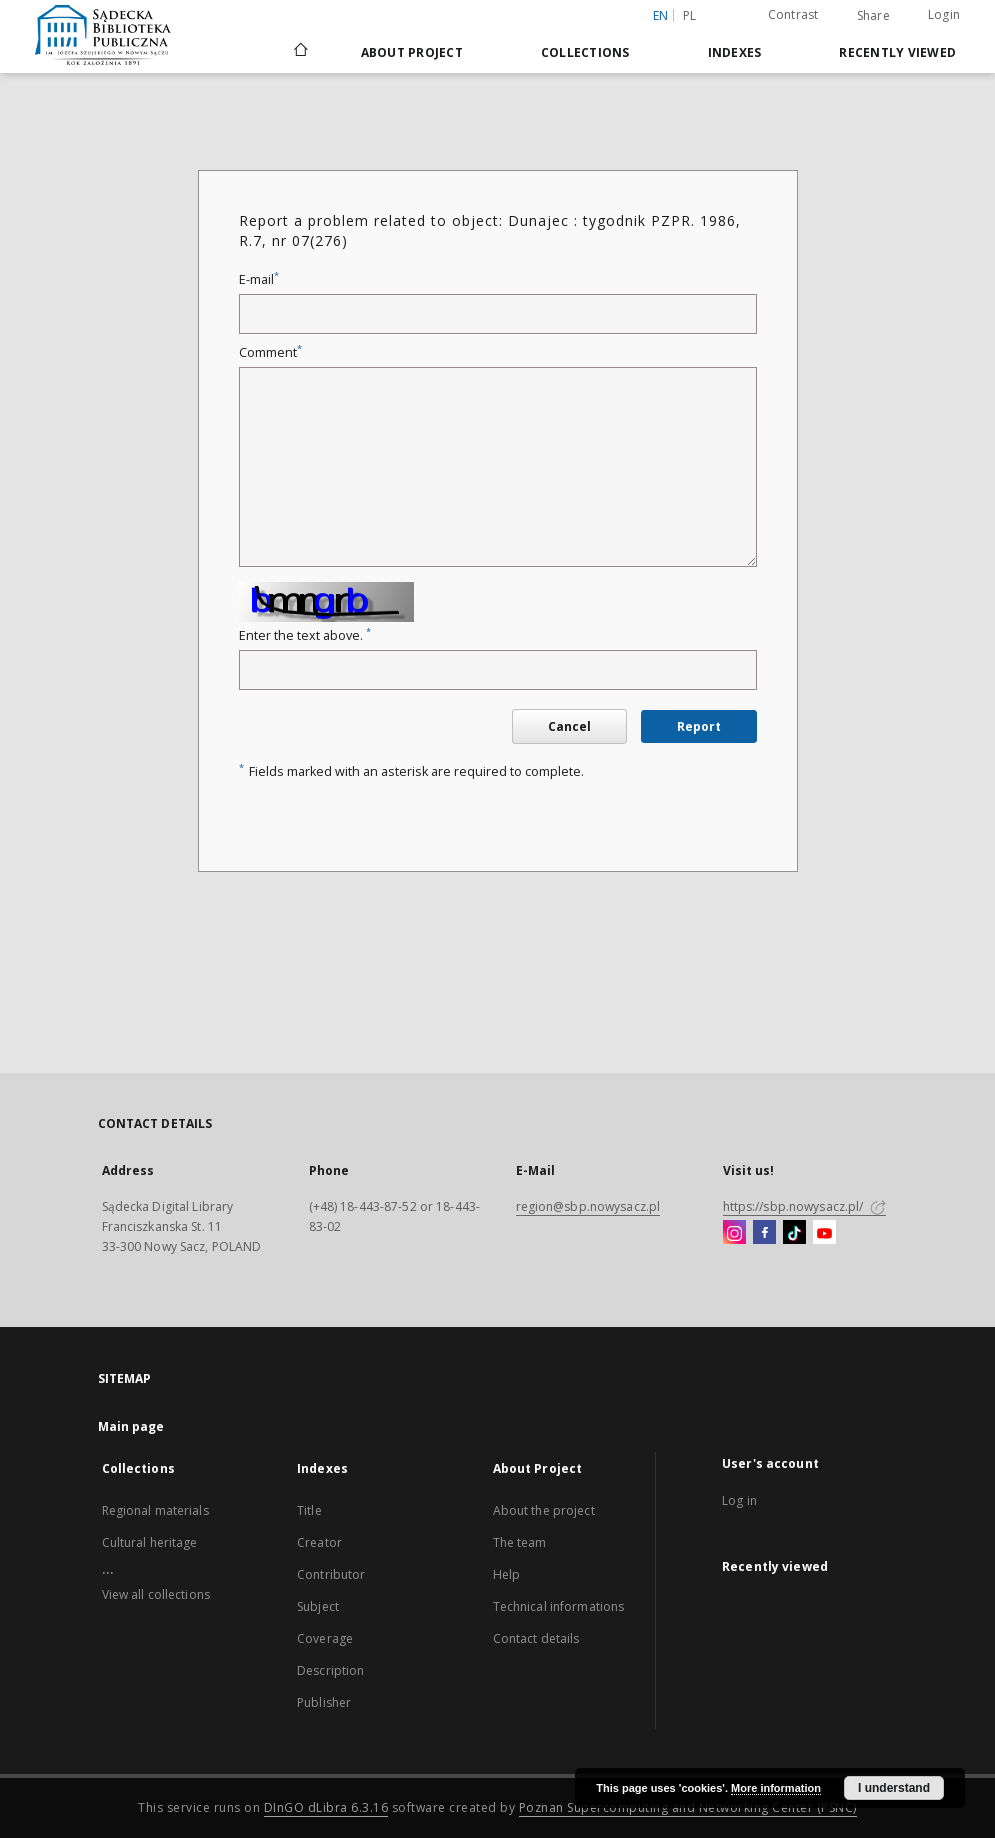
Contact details (536, 1638)
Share (873, 16)
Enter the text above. (305, 635)
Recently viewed (897, 52)
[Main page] (299, 52)
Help (506, 1574)
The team (520, 1542)
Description (330, 1670)
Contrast (793, 14)
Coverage (325, 1638)
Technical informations (559, 1606)
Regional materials (155, 1510)
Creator (319, 1542)
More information (776, 1788)
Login (944, 14)
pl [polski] (690, 15)
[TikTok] (794, 1233)
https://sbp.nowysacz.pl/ (804, 1206)
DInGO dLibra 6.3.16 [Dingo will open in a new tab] (326, 1807)
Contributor (331, 1574)
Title (309, 1510)
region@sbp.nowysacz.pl (588, 1206)
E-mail (259, 279)
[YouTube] (824, 1233)
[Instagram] (734, 1233)
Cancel (569, 726)
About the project (544, 1510)
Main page (131, 1426)
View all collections (156, 1594)
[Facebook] (764, 1233)
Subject (318, 1606)
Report (699, 726)
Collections (585, 52)
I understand (894, 1788)
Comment (270, 352)
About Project (412, 52)
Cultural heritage (150, 1542)
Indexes (735, 52)
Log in (739, 1500)
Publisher (324, 1702)
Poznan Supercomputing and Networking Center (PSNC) (688, 1807)
